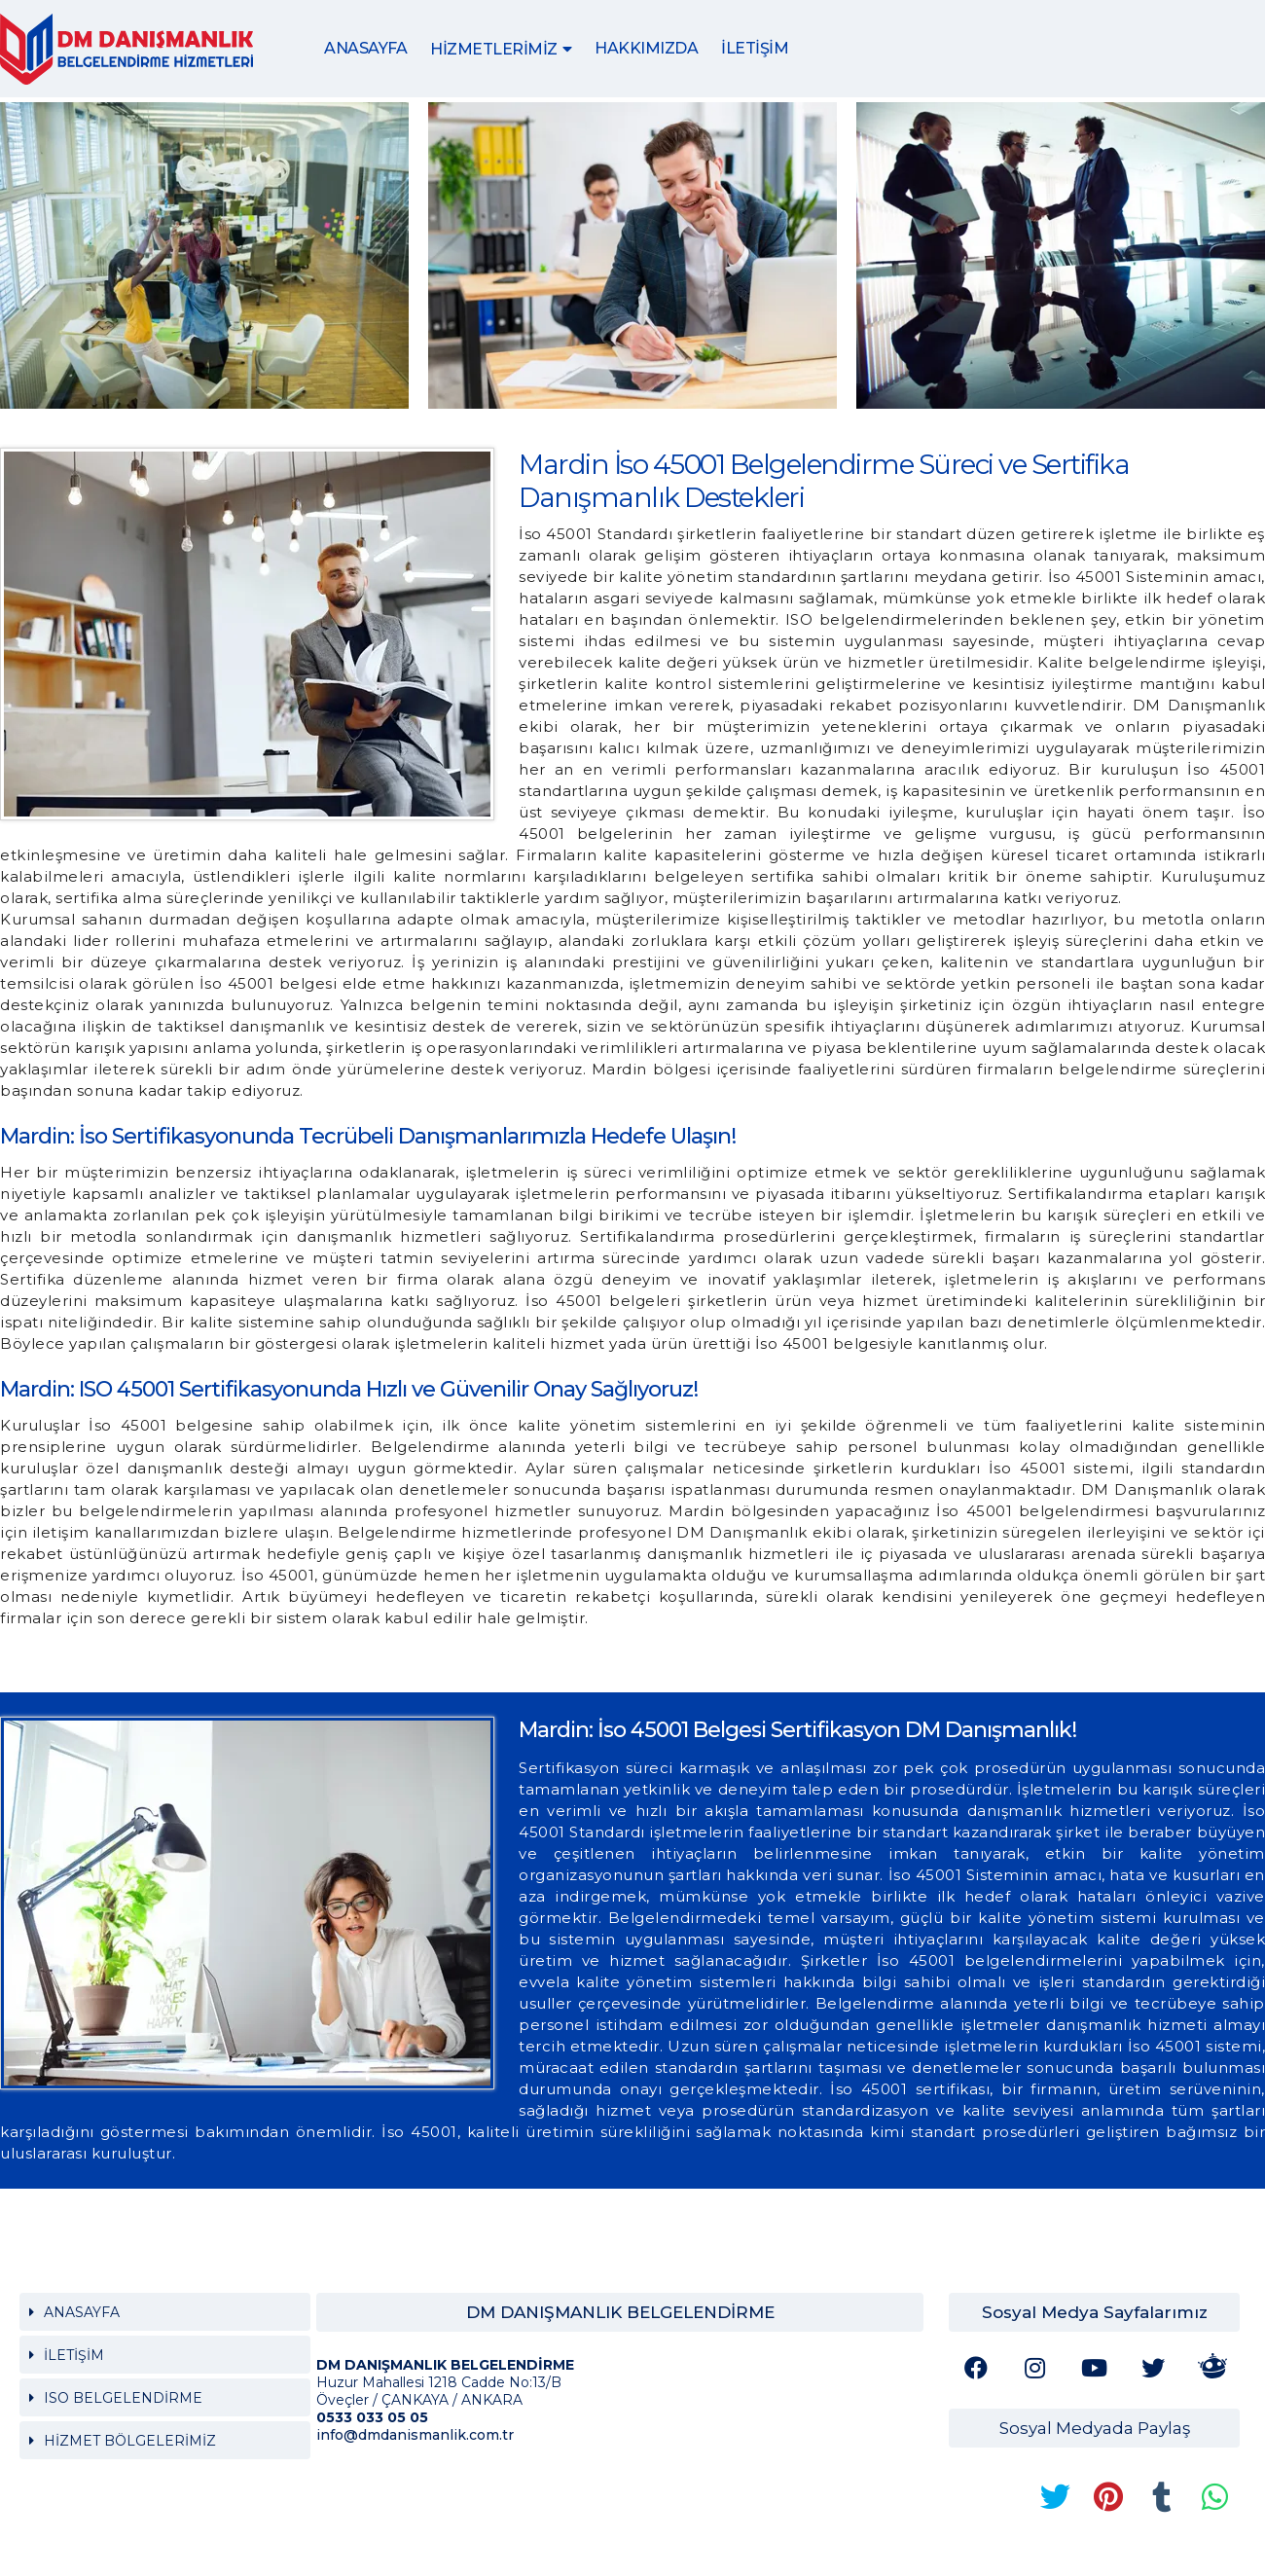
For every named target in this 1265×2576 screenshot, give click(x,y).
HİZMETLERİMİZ (494, 49)
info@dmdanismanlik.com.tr (415, 2435)
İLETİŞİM (754, 48)
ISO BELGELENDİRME (123, 2398)
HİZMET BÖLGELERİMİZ (130, 2440)
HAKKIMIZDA (646, 48)
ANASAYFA (365, 48)
